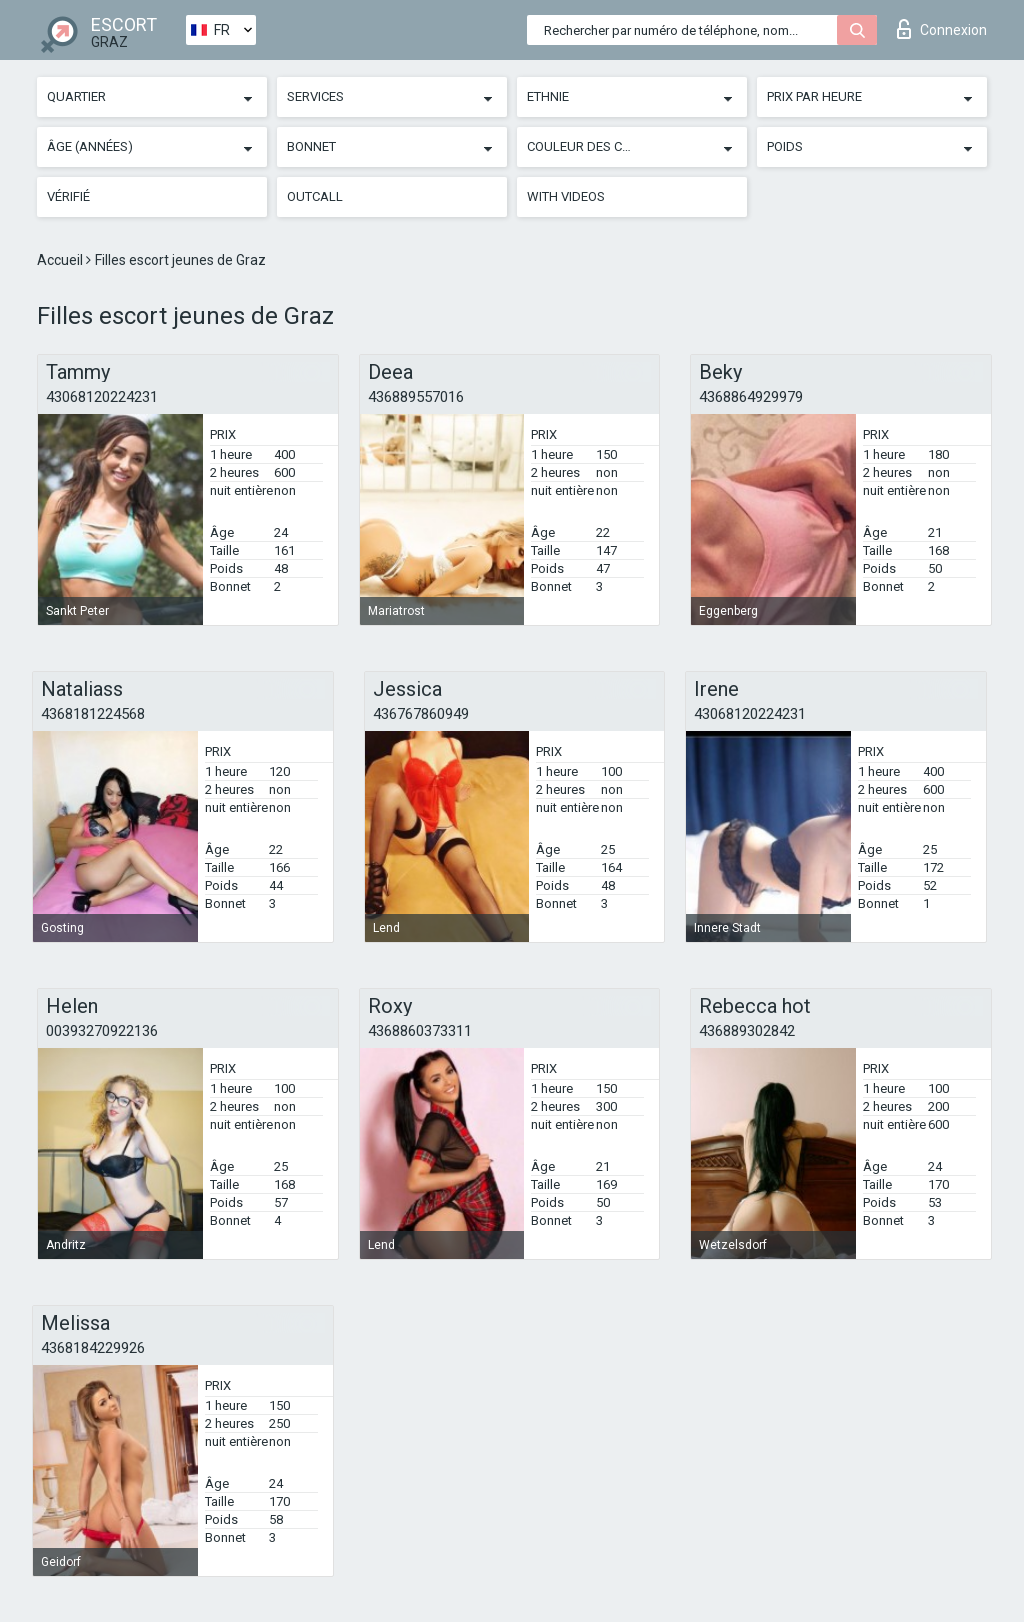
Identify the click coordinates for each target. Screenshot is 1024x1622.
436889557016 (416, 397)
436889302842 (747, 1031)
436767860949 (421, 714)
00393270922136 (102, 1031)
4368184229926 (93, 1348)
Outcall (315, 196)
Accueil (61, 260)
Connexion (942, 29)
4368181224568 (93, 714)
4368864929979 (751, 397)
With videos (566, 196)
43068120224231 (102, 397)
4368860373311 (420, 1031)
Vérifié (68, 196)
